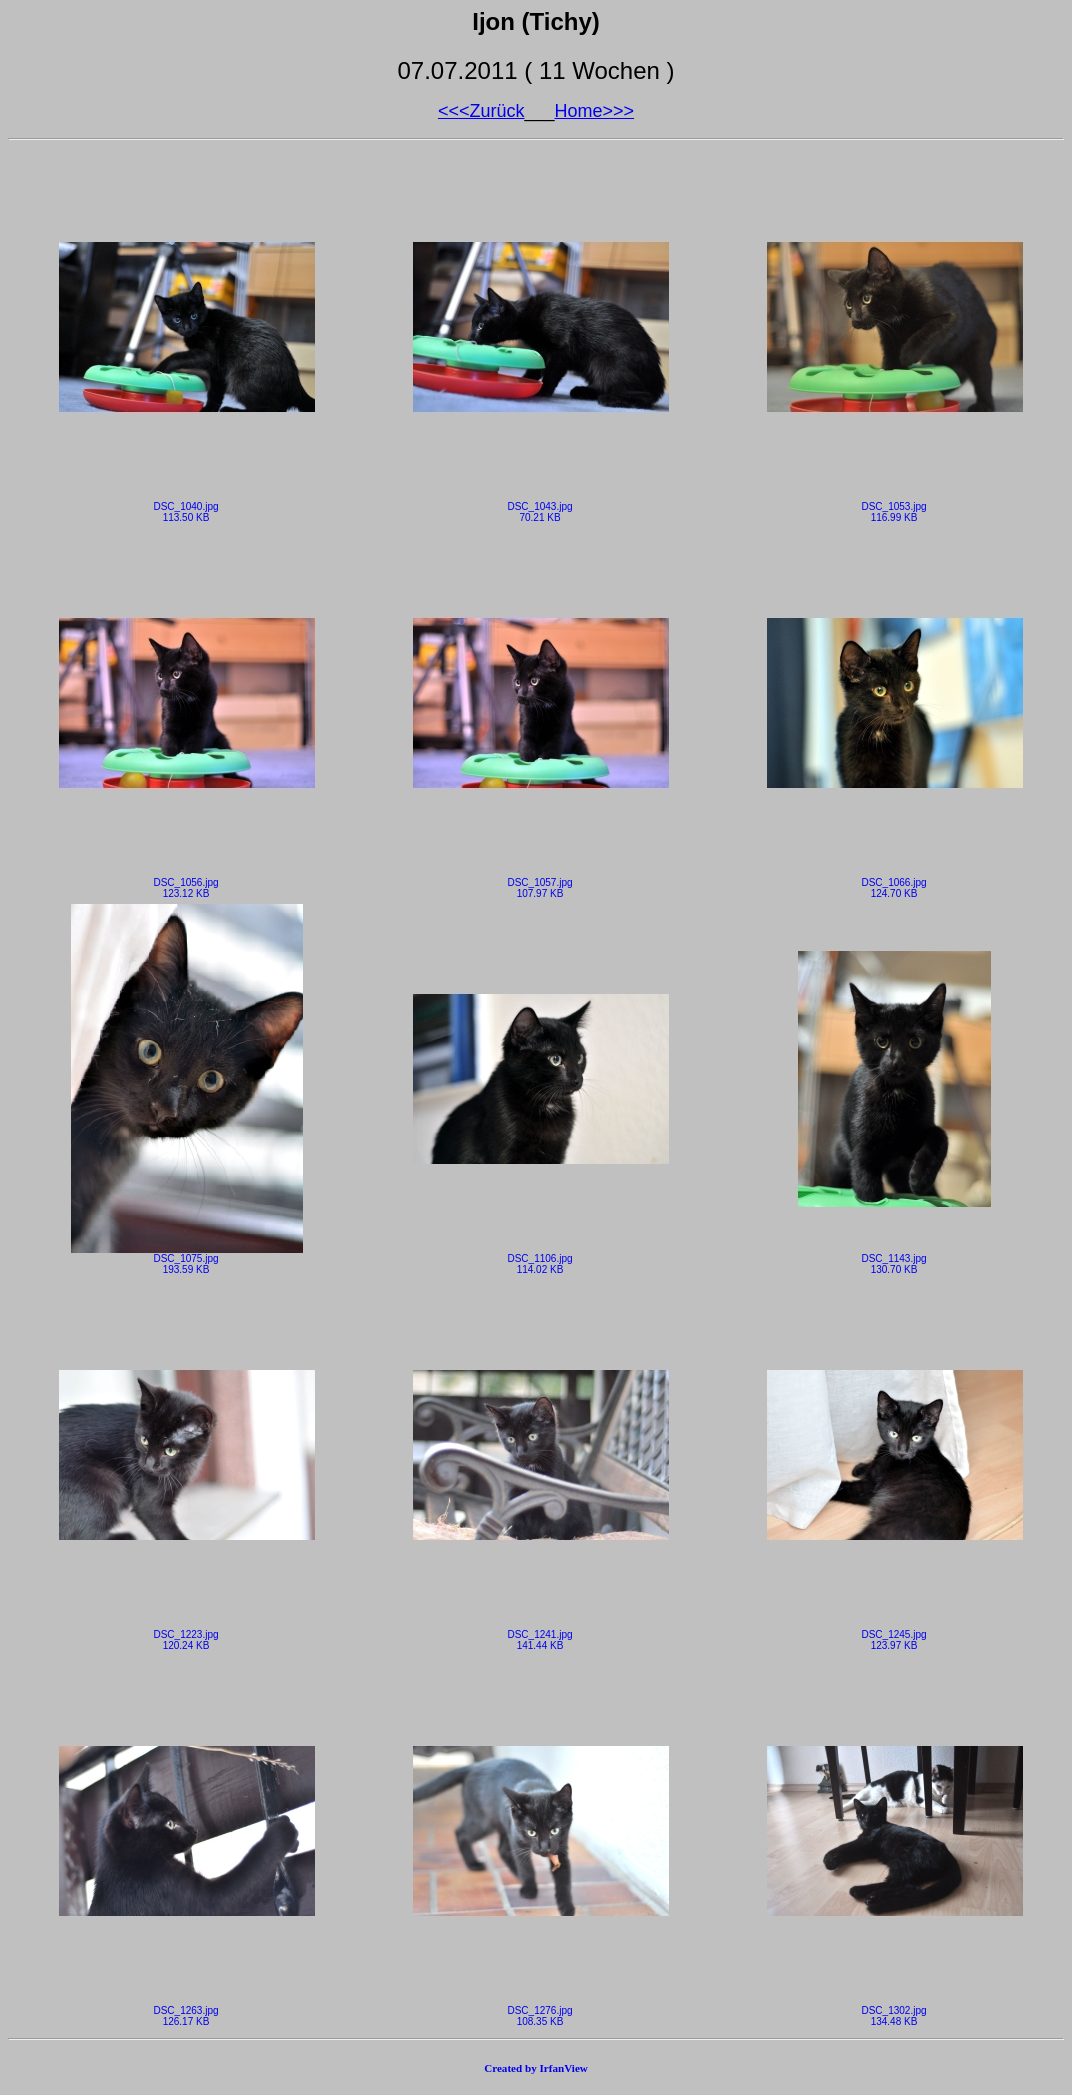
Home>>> (595, 111)
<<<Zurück (481, 111)
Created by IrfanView (536, 2068)
